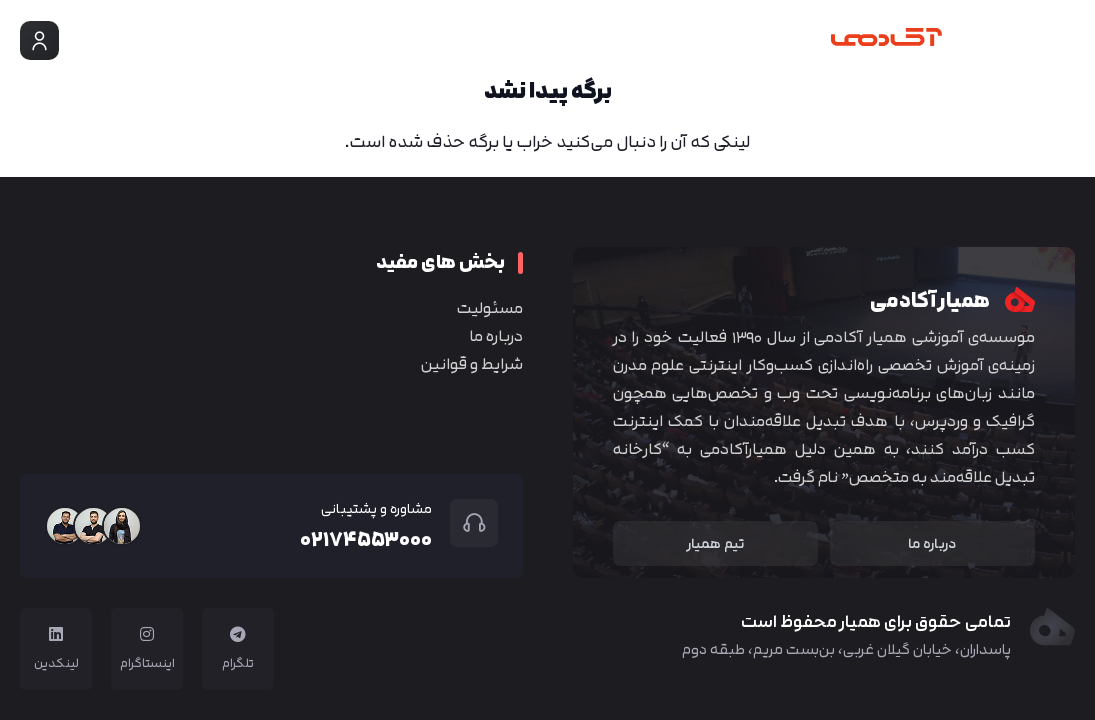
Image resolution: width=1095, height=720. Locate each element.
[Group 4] (923, 40)
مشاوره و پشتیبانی (376, 508)
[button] (1063, 40)
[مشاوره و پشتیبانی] (465, 523)
